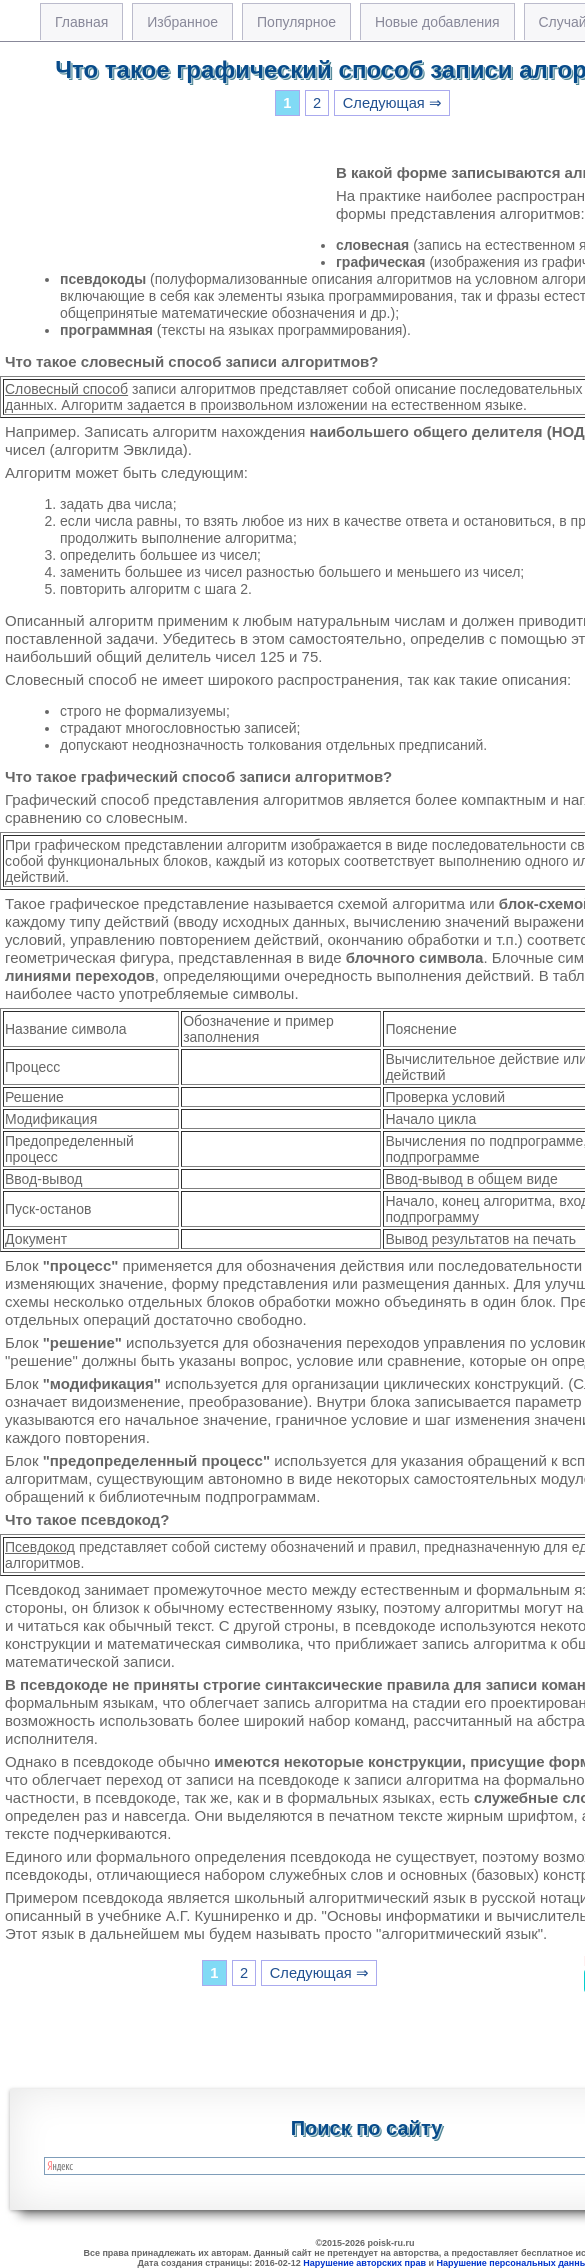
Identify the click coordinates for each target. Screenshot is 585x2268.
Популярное (296, 22)
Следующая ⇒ (392, 103)
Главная (81, 22)
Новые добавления (437, 22)
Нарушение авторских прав (364, 2263)
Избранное (182, 22)
